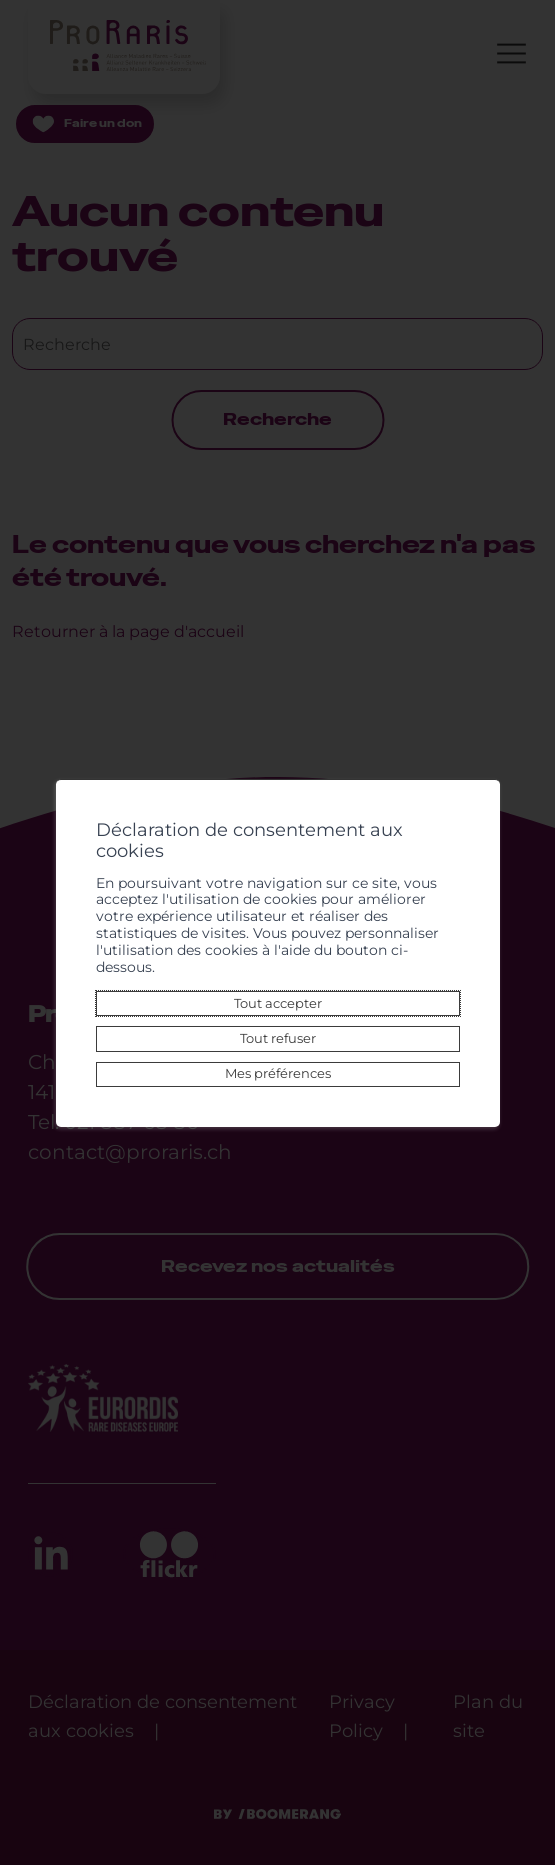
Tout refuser (278, 1038)
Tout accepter (278, 1003)
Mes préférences (278, 1073)
